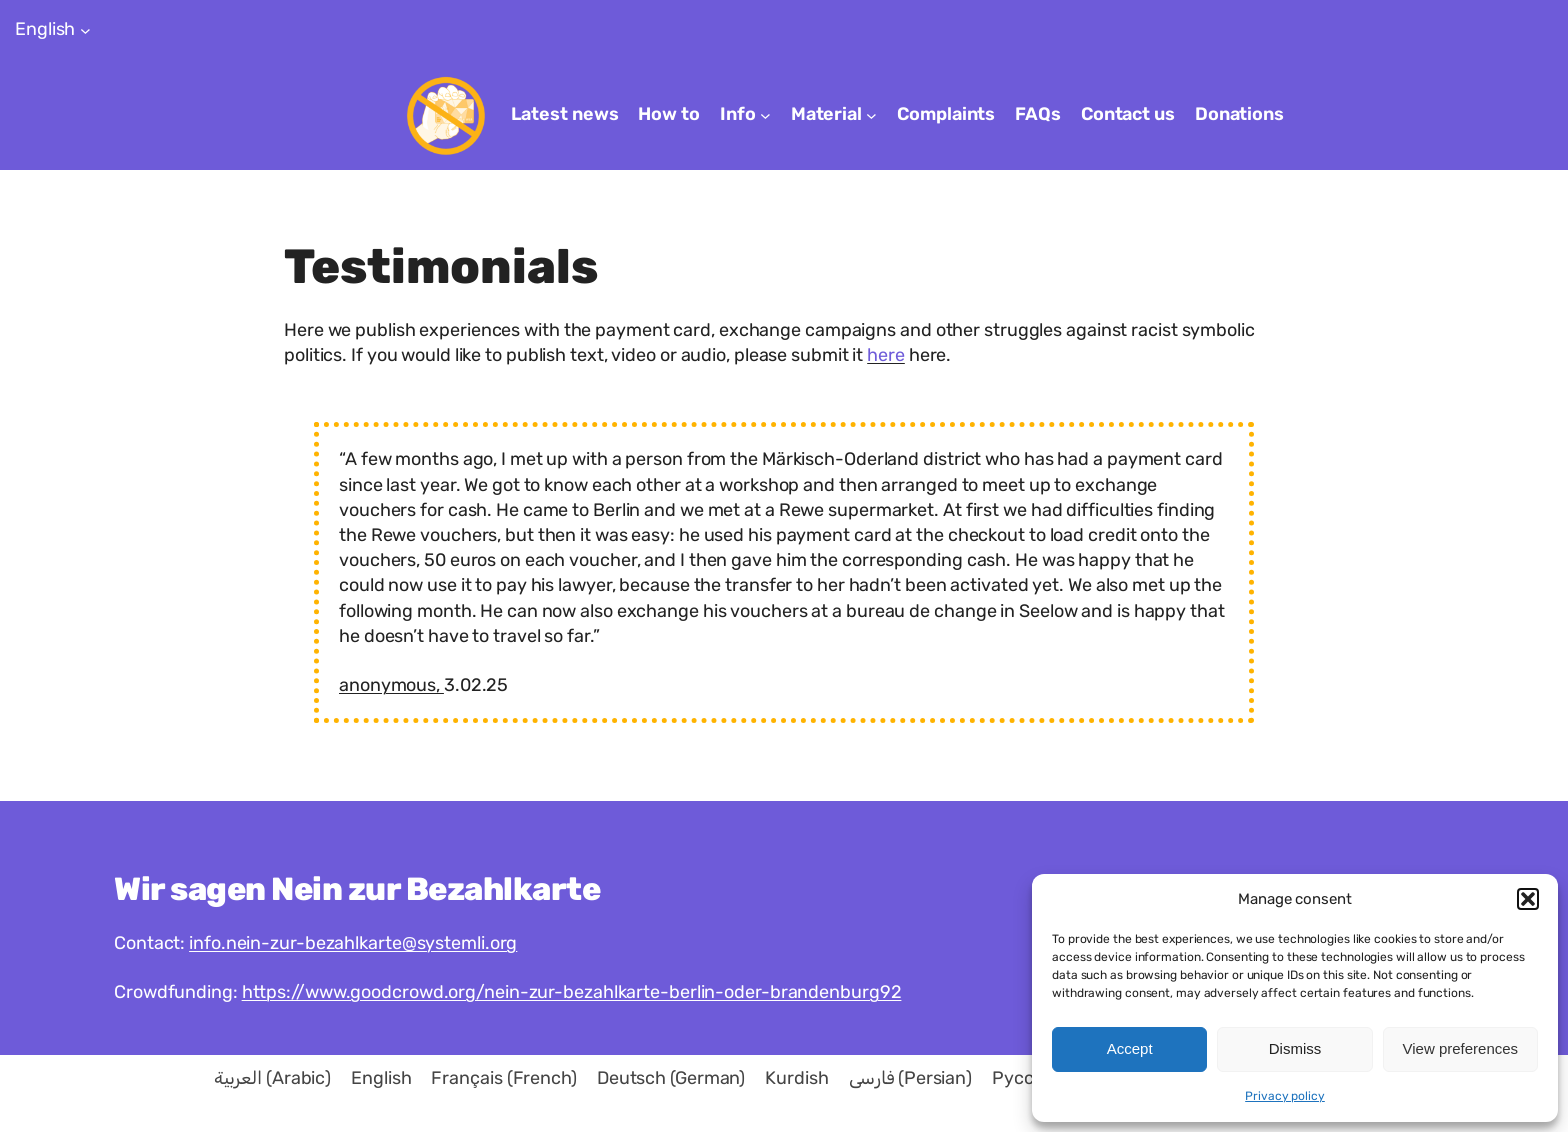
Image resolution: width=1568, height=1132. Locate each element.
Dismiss (1295, 1048)
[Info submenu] (765, 115)
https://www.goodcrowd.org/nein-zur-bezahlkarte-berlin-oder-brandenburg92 (572, 992)
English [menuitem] (381, 1079)
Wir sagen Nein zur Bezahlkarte (357, 889)
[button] (1528, 899)
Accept (1130, 1048)
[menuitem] (272, 1078)
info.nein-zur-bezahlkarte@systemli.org (353, 943)
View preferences (1461, 1048)
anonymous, (391, 685)
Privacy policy (1285, 1096)
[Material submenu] (871, 115)
